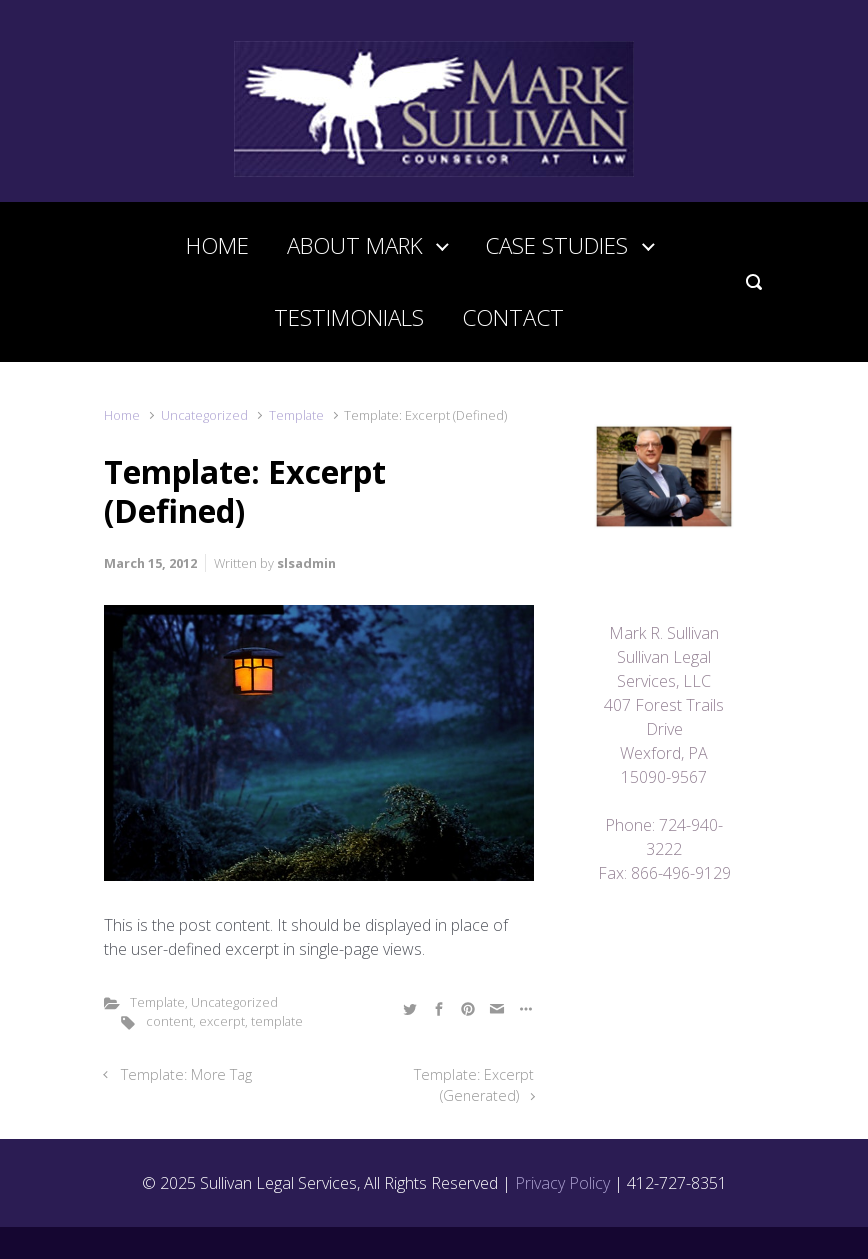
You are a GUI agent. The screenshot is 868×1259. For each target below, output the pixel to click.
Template (296, 415)
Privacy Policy (562, 1183)
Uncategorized (204, 415)
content (169, 1021)
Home (122, 415)
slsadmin (306, 563)
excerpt (222, 1021)
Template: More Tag (186, 1074)
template (277, 1021)
